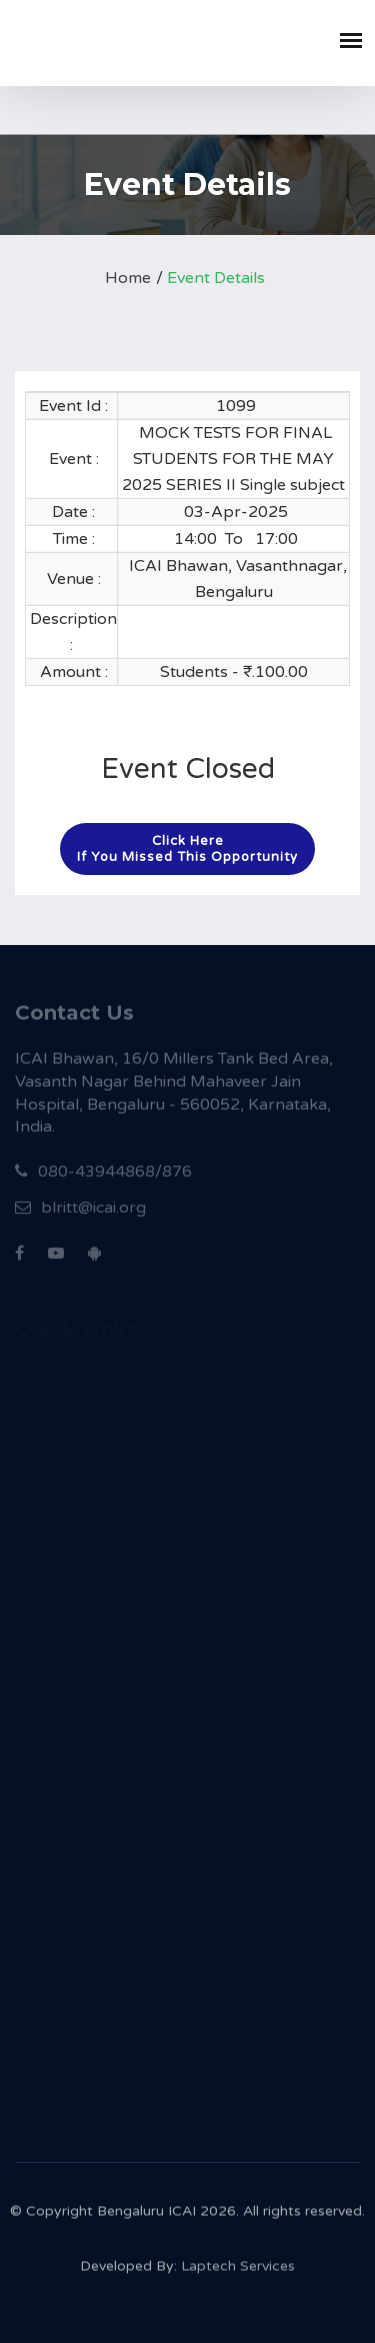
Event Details (216, 278)
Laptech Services (238, 2271)
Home (128, 278)
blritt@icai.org (80, 1214)
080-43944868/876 (103, 1178)
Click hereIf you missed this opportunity (187, 849)
